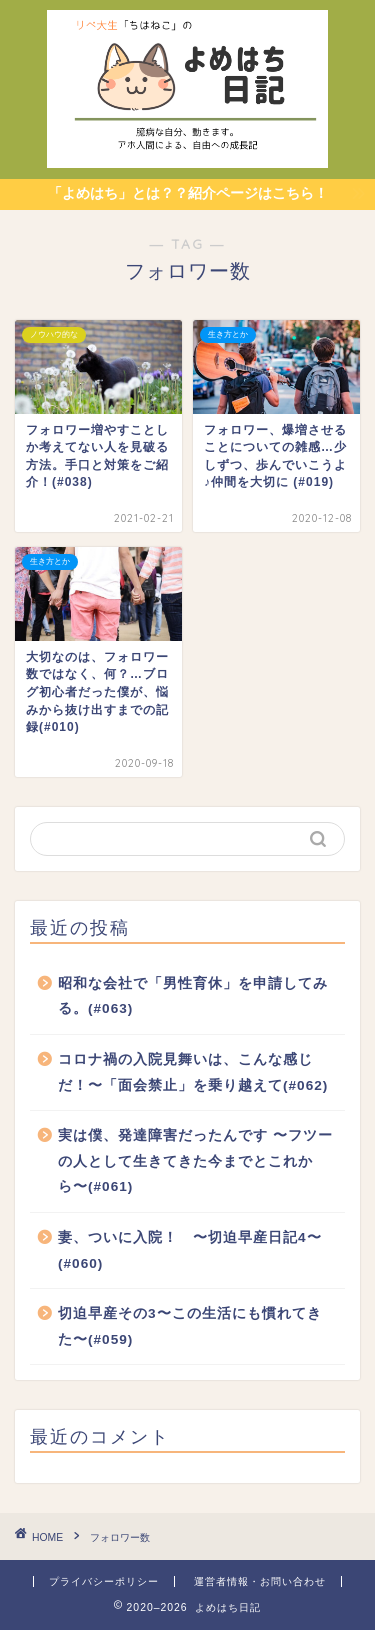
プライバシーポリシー (104, 1581)
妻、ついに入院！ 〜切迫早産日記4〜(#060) (190, 1250)
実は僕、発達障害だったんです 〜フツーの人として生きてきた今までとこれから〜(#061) (195, 1161)
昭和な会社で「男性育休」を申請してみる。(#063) (193, 996)
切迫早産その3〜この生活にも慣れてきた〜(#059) (190, 1326)
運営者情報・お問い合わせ (260, 1581)
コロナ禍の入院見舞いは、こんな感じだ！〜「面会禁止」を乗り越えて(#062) (193, 1072)
